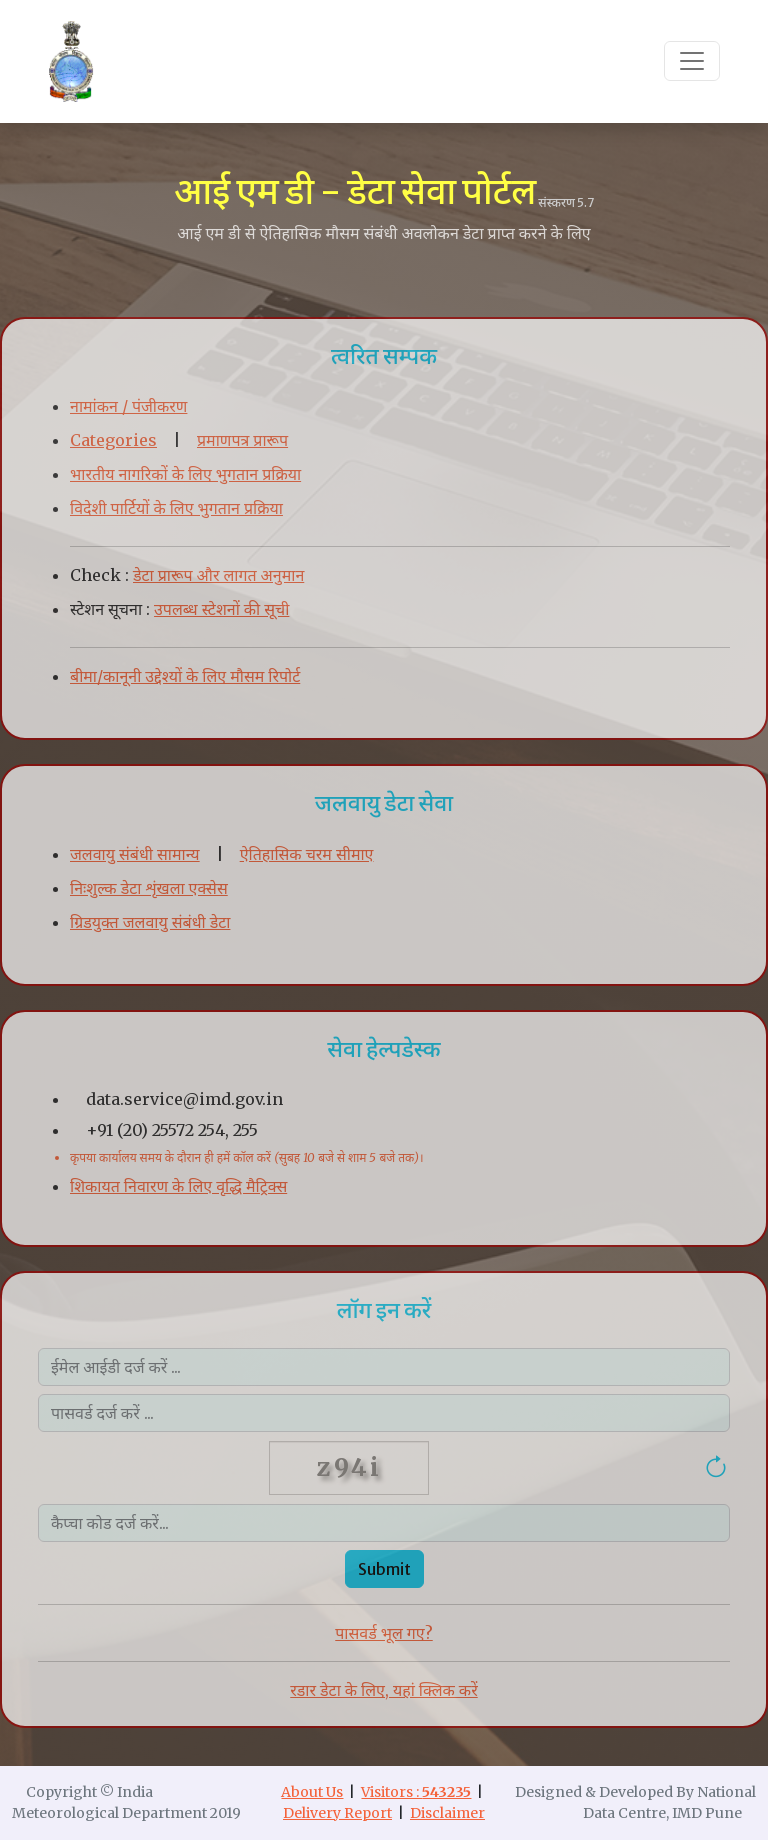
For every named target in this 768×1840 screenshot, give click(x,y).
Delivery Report (337, 1813)
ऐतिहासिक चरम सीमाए (307, 854)
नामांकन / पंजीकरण (128, 406)
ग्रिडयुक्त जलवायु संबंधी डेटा (150, 922)
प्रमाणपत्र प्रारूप (242, 440)
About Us (312, 1792)
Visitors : (416, 1792)
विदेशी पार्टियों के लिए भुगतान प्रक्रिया (176, 508)
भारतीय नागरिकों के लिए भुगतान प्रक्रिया (185, 474)
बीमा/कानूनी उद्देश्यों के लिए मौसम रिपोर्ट (185, 676)
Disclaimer (447, 1813)
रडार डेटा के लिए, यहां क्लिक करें (383, 1690)
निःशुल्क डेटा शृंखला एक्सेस (149, 888)
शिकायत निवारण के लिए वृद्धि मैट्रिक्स (178, 1186)
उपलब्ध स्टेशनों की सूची (221, 609)
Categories (113, 440)
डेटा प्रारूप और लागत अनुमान (218, 575)
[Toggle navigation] (692, 61)
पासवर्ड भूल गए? (383, 1633)
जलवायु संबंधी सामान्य (135, 854)
